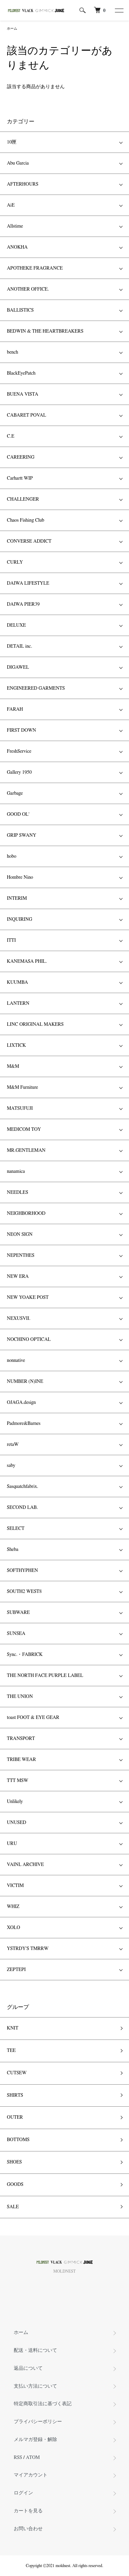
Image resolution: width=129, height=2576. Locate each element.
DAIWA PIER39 (23, 604)
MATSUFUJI (20, 1108)
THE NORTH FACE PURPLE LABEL (45, 1675)
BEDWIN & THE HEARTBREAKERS (45, 331)
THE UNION (20, 1696)
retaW (13, 1444)
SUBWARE (18, 1612)
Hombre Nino (20, 877)
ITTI (11, 940)
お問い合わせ (28, 2528)
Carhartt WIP (20, 478)
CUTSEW (16, 2073)
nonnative (16, 1360)
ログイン (23, 2493)
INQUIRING (19, 919)
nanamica (16, 1171)
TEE (11, 2050)
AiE (11, 205)
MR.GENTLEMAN (26, 1150)
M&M (13, 1066)
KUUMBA (17, 982)
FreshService (19, 751)
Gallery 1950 (19, 772)
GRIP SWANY (21, 835)
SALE (13, 2206)
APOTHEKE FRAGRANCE (35, 268)
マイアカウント (30, 2475)
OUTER (15, 2117)
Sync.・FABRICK (25, 1654)
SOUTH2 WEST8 (24, 1591)
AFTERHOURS (22, 184)
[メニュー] (118, 10)
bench (12, 352)
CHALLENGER (23, 499)
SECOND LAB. (22, 1507)
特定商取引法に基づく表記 (43, 2403)
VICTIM (15, 1885)
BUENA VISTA (22, 394)
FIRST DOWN (21, 730)
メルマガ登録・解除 (35, 2439)
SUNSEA (16, 1633)
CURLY (15, 562)
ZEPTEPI (16, 1969)
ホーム (12, 28)
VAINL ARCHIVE (25, 1864)
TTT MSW (17, 1780)
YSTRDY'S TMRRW (28, 1948)
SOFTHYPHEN (22, 1570)
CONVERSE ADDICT (29, 541)
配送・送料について (35, 2350)
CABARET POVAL (26, 415)
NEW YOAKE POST (28, 1297)
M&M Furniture (22, 1087)
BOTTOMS (18, 2139)
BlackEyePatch (21, 373)
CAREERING (20, 457)
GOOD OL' (18, 814)
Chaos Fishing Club (25, 520)
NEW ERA (18, 1276)
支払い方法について (35, 2386)
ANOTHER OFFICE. (28, 289)
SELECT (15, 1528)
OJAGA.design (21, 1402)
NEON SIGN (20, 1234)
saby (11, 1465)
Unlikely (15, 1801)
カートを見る (28, 2511)
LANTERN (18, 1003)
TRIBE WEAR (21, 1759)
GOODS (15, 2184)
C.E (10, 436)
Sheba (12, 1549)
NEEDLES (17, 1192)
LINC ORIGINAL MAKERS (35, 1024)
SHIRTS (15, 2095)
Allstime (15, 226)
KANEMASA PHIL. (27, 961)
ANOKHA (17, 247)
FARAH (15, 709)
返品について (28, 2368)
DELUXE (16, 625)
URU (12, 1843)
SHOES (14, 2162)
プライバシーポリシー (38, 2421)
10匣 (12, 142)
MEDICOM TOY (24, 1129)
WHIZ (13, 1906)
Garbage (15, 793)
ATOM (33, 2457)
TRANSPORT (21, 1738)
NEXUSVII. (18, 1318)
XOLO (13, 1927)
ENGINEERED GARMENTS (36, 688)
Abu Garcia (18, 163)
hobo (11, 856)
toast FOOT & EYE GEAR (33, 1717)
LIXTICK (16, 1045)
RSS (18, 2457)
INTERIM (17, 898)
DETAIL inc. (19, 646)
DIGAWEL (18, 667)
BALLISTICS (20, 310)
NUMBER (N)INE (25, 1381)
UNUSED (16, 1822)
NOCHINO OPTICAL (29, 1339)
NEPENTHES (20, 1255)
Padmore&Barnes (24, 1423)
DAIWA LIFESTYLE (28, 583)
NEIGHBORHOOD (26, 1213)
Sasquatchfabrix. (22, 1486)
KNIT (12, 2028)
